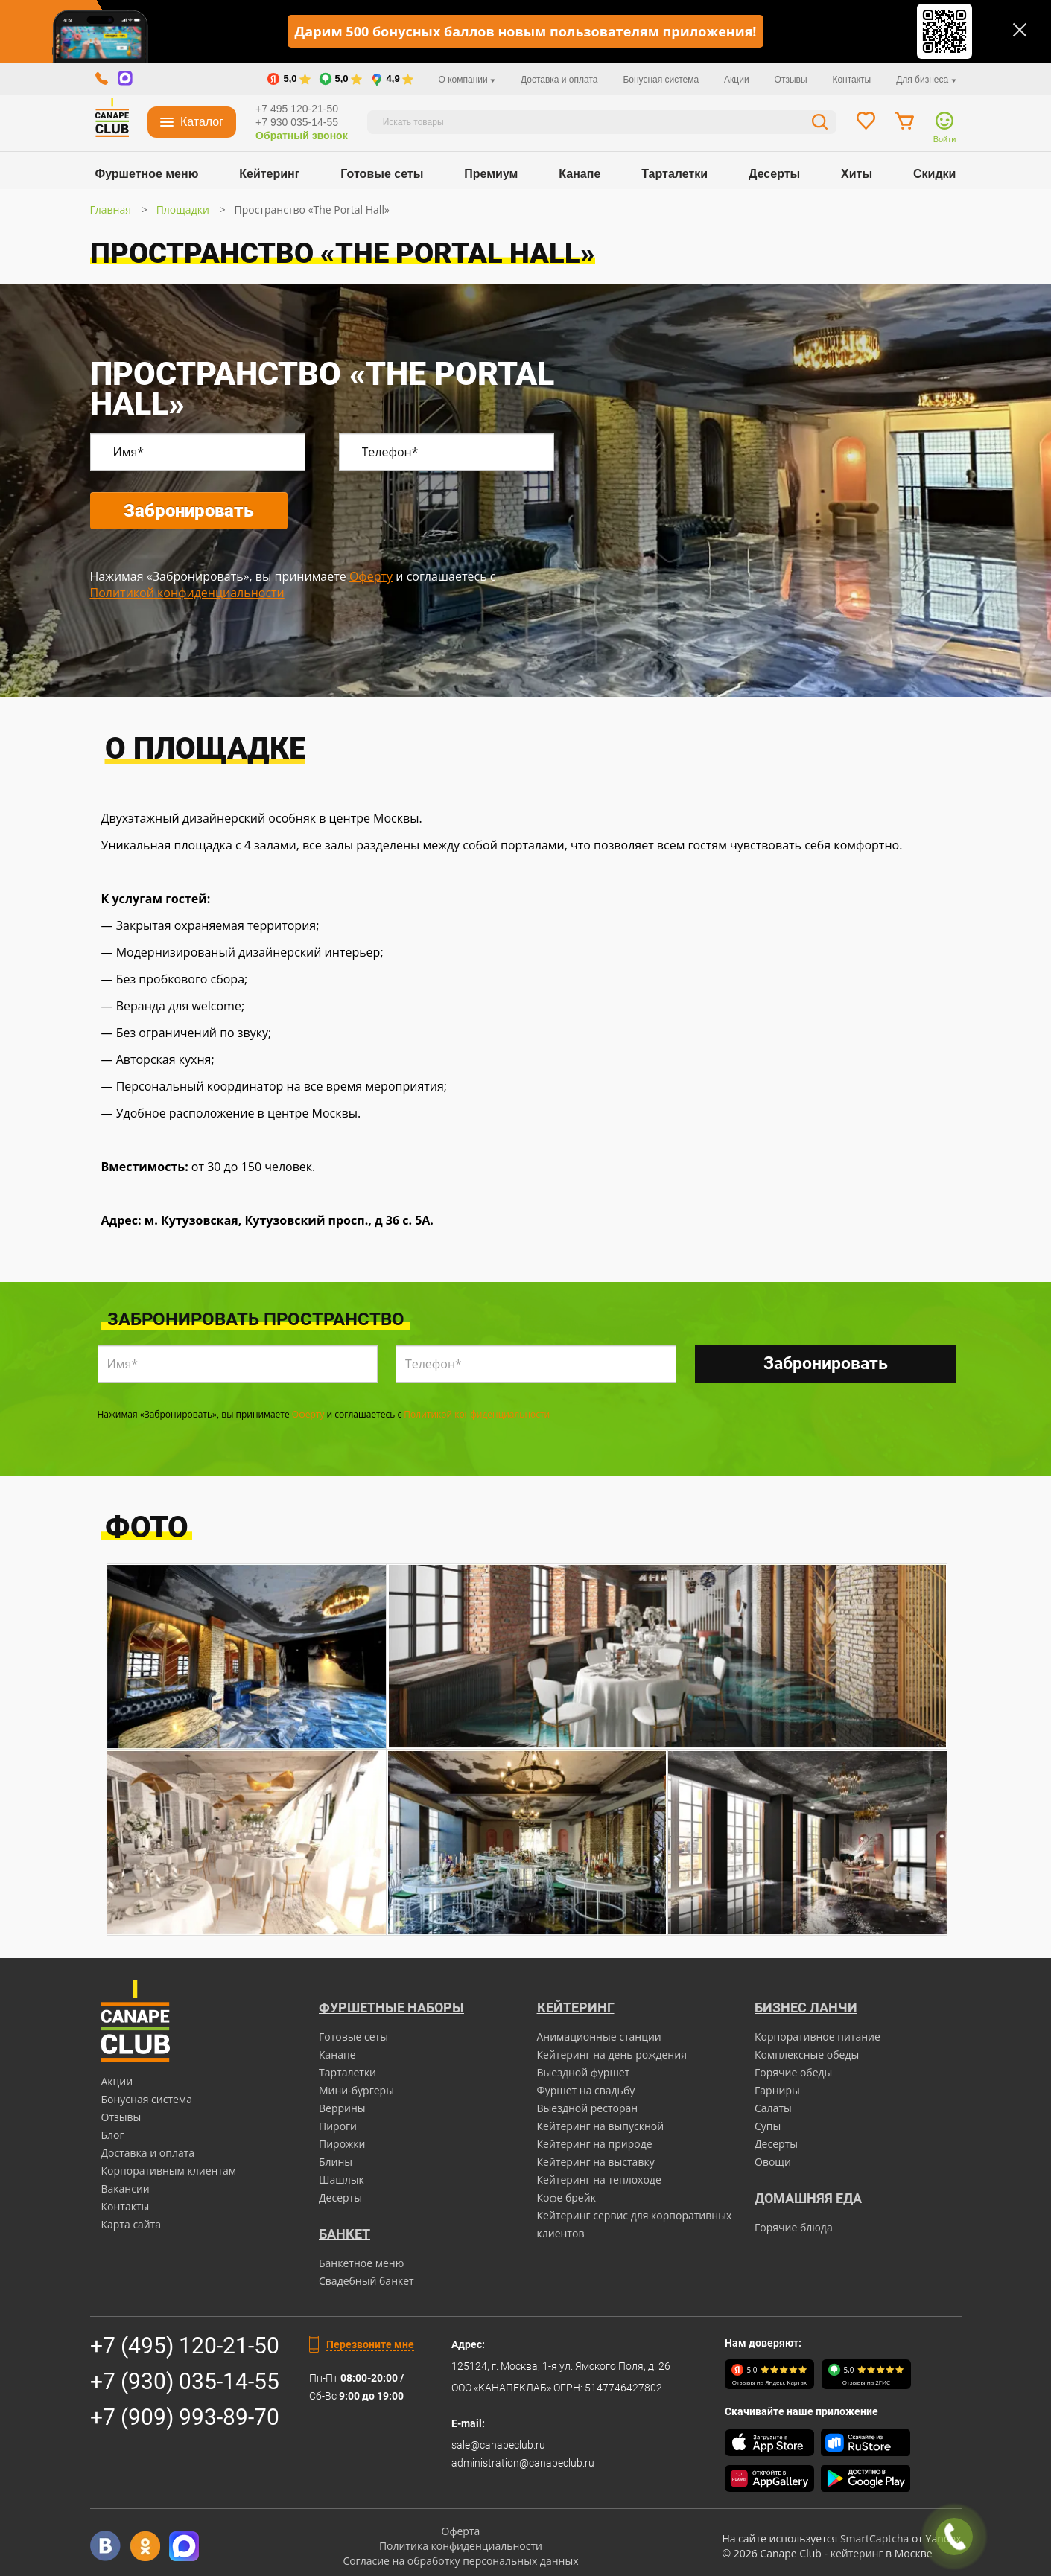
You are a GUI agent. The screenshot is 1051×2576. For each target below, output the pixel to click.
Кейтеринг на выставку (596, 2162)
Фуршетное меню (147, 174)
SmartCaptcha (874, 2538)
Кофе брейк (566, 2197)
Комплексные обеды (807, 2054)
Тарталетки (674, 174)
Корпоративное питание (817, 2037)
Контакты (851, 79)
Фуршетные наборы (391, 2007)
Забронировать (189, 510)
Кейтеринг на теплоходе (599, 2179)
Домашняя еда (808, 2198)
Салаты (773, 2108)
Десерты (774, 174)
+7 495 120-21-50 (296, 109)
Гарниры (777, 2090)
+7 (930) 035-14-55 (184, 2381)
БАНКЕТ (344, 2234)
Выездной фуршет (583, 2072)
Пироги (338, 2126)
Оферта (461, 2531)
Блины (335, 2162)
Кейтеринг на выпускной (600, 2126)
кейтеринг (857, 2553)
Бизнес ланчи (806, 2007)
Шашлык (341, 2179)
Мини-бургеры (356, 2090)
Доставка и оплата (559, 79)
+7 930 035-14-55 (296, 122)
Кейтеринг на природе (594, 2144)
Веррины (342, 2108)
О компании (467, 79)
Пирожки (342, 2144)
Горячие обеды (793, 2072)
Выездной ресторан (587, 2108)
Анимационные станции (599, 2037)
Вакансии (125, 2188)
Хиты (856, 174)
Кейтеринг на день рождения (612, 2054)
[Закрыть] (1020, 30)
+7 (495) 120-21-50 (184, 2346)
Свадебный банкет (366, 2281)
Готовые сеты (381, 174)
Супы (768, 2126)
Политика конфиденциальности (460, 2546)
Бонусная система (661, 79)
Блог (112, 2135)
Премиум (491, 174)
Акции (736, 79)
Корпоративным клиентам (169, 2171)
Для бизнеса (926, 79)
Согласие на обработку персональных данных (460, 2561)
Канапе (579, 174)
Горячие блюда (794, 2227)
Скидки (934, 174)
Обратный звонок (301, 135)
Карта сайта (131, 2224)
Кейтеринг (269, 174)
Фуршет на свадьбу (586, 2090)
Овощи (773, 2162)
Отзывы (791, 79)
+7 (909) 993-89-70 (184, 2417)
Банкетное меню (361, 2263)
